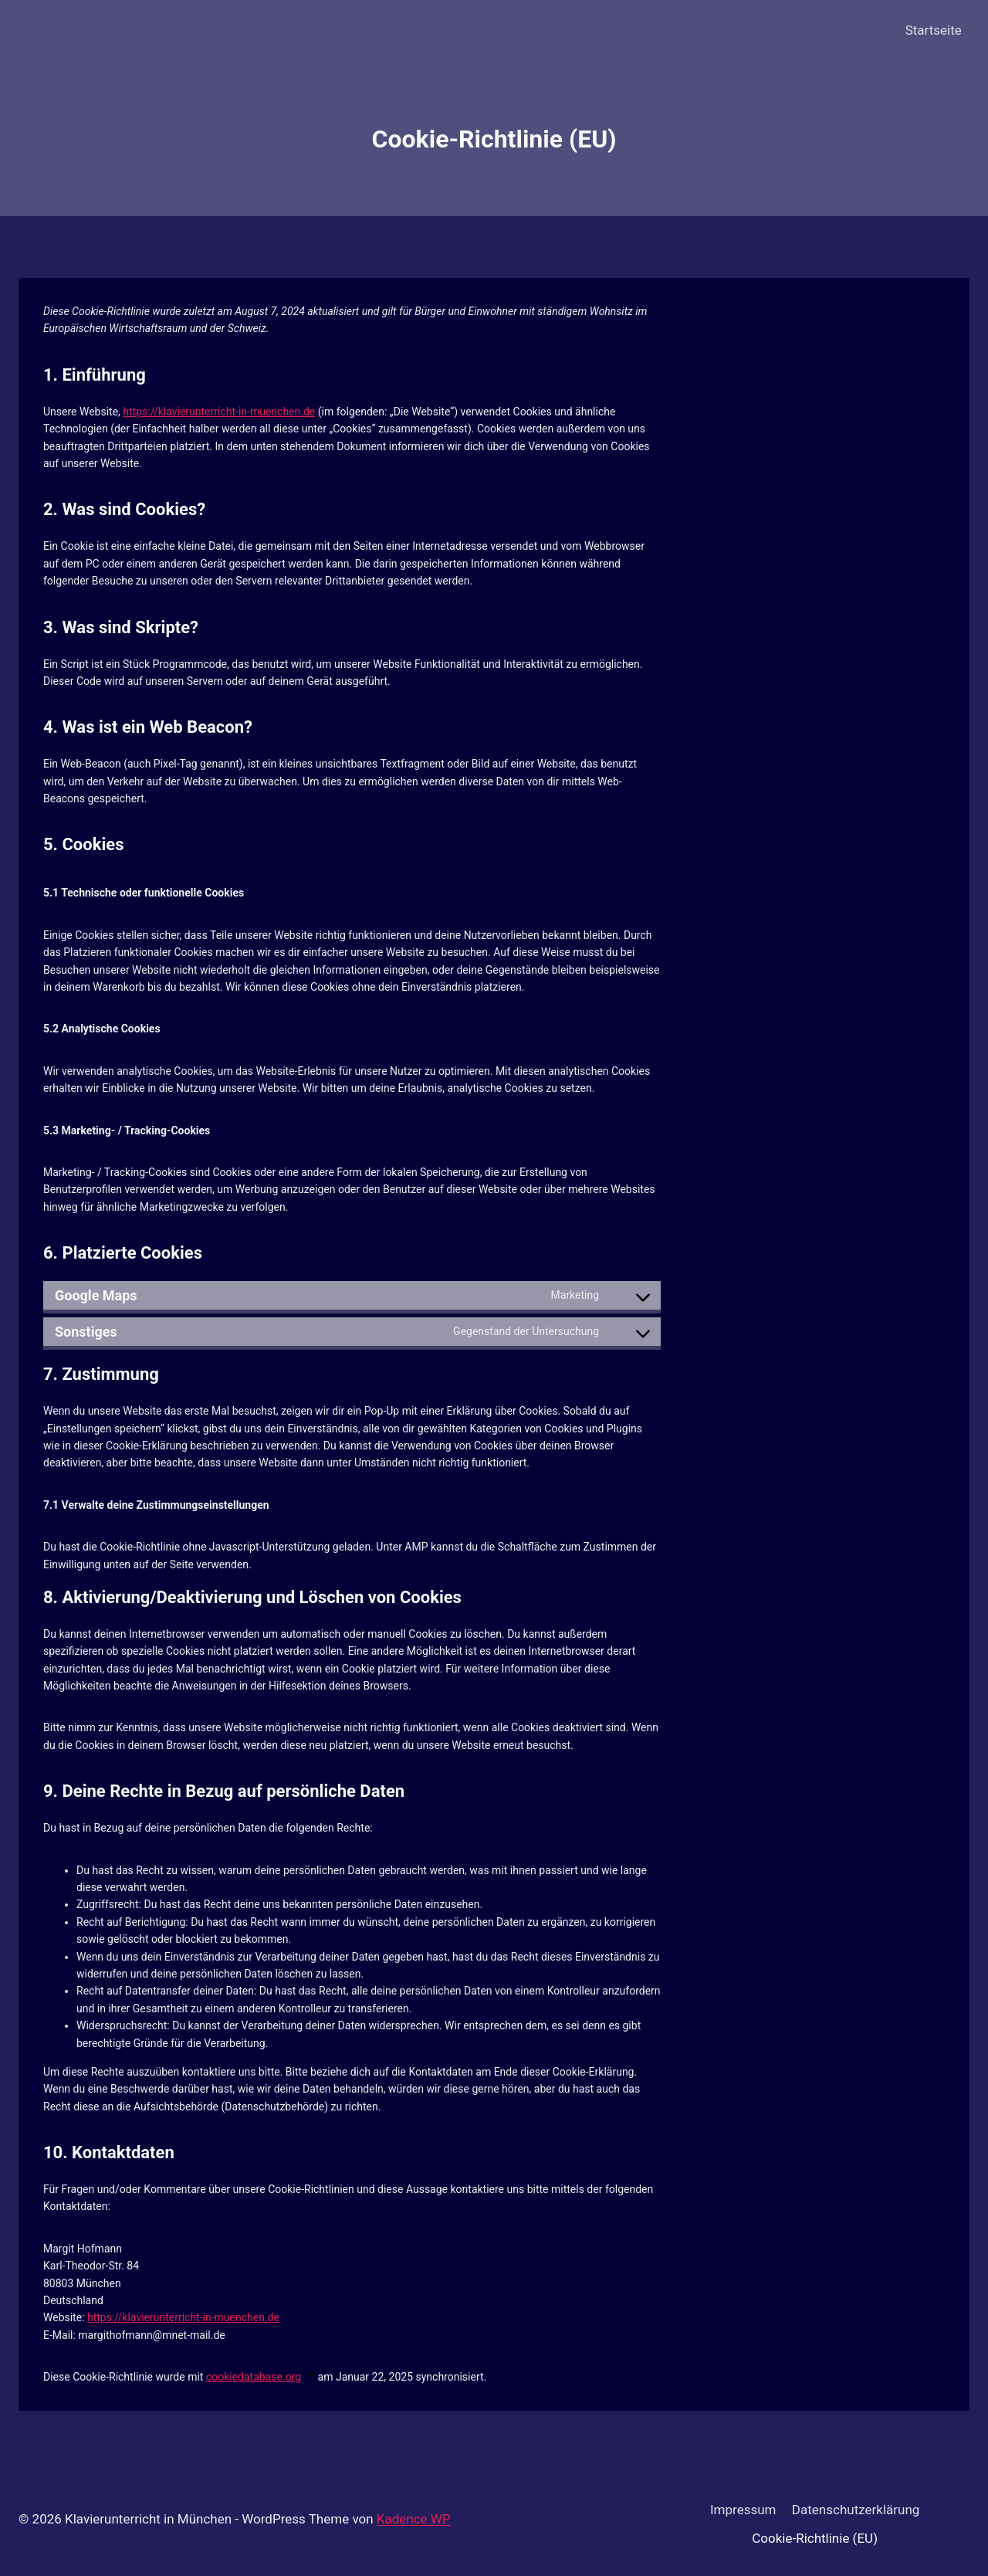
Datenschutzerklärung (855, 2509)
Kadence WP (414, 2519)
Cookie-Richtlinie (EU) (815, 2538)
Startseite (933, 30)
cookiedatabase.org (253, 2377)
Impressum (743, 2509)
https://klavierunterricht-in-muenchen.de (219, 411)
